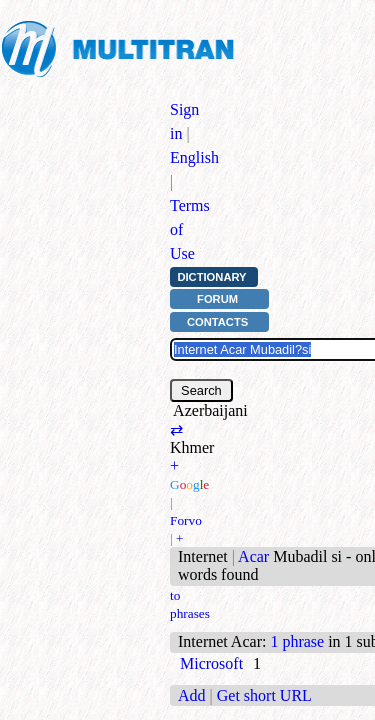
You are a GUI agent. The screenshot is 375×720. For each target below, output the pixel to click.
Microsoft (211, 663)
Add (192, 695)
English (194, 157)
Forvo (186, 520)
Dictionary (211, 277)
